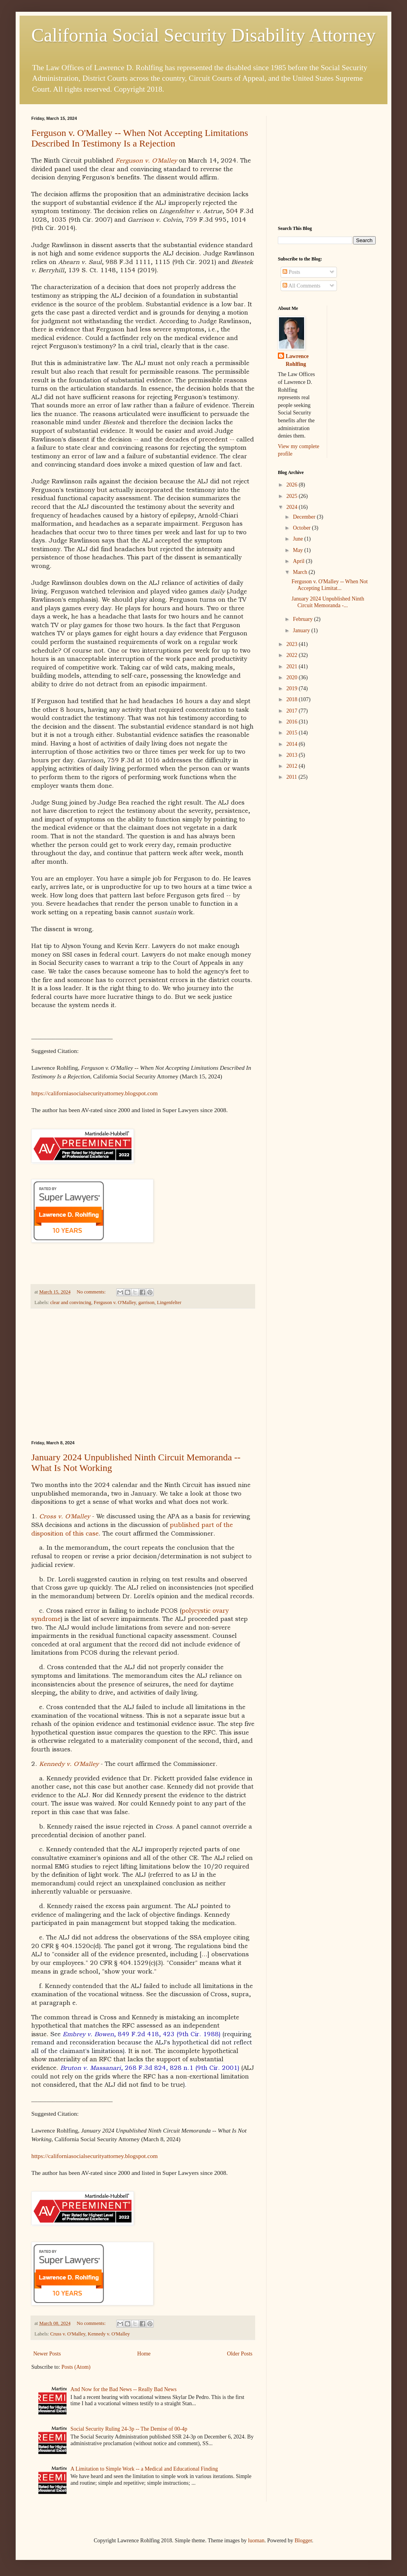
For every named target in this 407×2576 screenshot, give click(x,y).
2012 (292, 766)
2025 (292, 496)
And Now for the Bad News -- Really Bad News (123, 2389)
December (305, 517)
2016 (292, 722)
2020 (292, 677)
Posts (291, 272)
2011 (292, 777)
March (300, 572)
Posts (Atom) (75, 2367)
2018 (292, 699)
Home (144, 2354)
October (302, 528)
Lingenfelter (169, 1302)
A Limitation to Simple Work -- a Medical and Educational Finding (144, 2469)
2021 (292, 666)
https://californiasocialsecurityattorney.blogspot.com (94, 1093)
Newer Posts (47, 2354)
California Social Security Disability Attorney (203, 35)
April (299, 561)
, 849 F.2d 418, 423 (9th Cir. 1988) (141, 2034)
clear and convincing (70, 1302)
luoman (256, 2540)
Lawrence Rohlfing (297, 360)
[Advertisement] (142, 1374)
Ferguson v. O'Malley (146, 160)
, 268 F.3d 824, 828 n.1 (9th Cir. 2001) (149, 2067)
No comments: (92, 1292)
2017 (292, 711)
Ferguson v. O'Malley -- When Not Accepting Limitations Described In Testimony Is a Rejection (139, 138)
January (302, 630)
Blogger (303, 2540)
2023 (292, 644)
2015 (292, 733)
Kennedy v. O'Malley (109, 2334)
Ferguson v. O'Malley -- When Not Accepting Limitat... (330, 585)
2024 (292, 507)
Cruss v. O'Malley (67, 2334)
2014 (292, 744)
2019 (292, 688)
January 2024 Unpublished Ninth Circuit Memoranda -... (328, 602)
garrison (147, 1302)
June (298, 539)
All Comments (302, 286)
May (298, 550)
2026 (292, 485)
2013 (292, 755)
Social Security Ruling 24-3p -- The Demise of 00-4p (128, 2429)
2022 (292, 655)
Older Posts (239, 2354)
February (303, 619)
